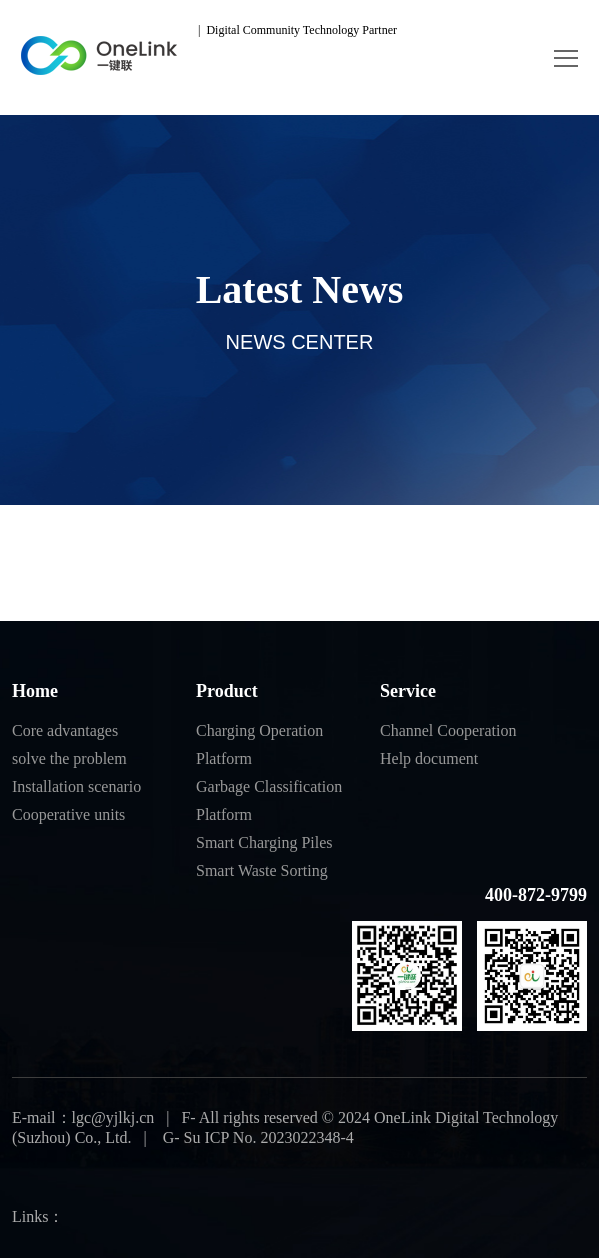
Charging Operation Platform (259, 744)
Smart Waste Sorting (262, 870)
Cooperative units (68, 814)
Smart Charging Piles (264, 842)
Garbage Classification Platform (269, 800)
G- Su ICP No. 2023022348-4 (256, 1137)
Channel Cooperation (448, 730)
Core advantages (65, 730)
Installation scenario (76, 786)
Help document (429, 758)
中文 (438, 30)
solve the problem (69, 758)
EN (481, 30)
